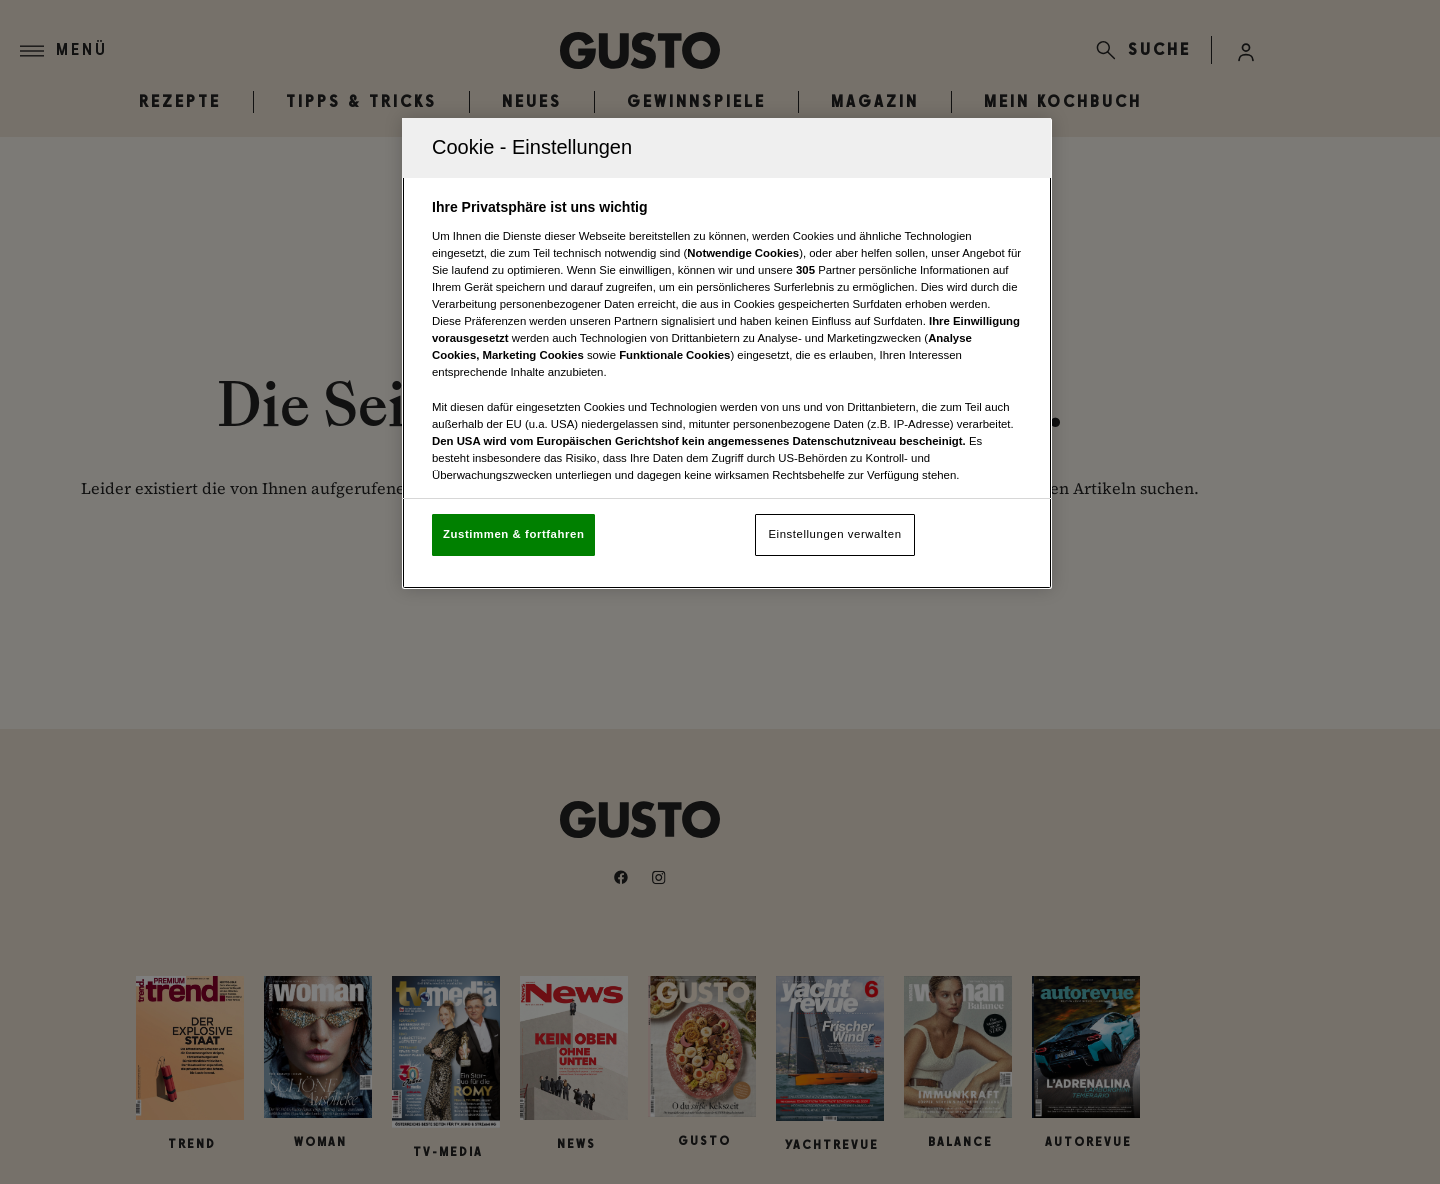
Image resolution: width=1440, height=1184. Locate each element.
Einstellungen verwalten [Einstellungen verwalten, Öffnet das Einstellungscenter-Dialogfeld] (834, 534)
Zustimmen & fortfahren (513, 534)
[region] (727, 353)
